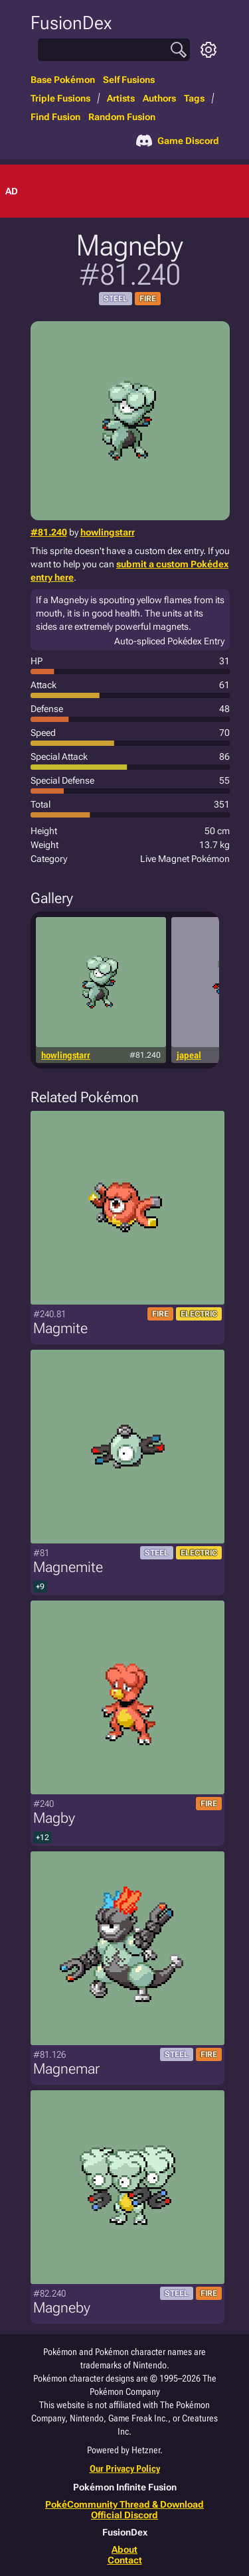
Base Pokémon (63, 79)
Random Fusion (121, 116)
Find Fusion (55, 116)
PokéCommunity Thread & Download (124, 2504)
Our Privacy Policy (125, 2468)
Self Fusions (129, 79)
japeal (189, 1055)
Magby (54, 1818)
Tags (194, 98)
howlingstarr (107, 532)
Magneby (61, 2307)
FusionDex (71, 23)
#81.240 (49, 532)
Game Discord (177, 141)
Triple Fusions (60, 98)
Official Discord (124, 2515)
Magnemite (68, 1567)
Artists (121, 98)
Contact (125, 2560)
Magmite (60, 1328)
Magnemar (66, 2068)
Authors (159, 98)
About (124, 2549)
